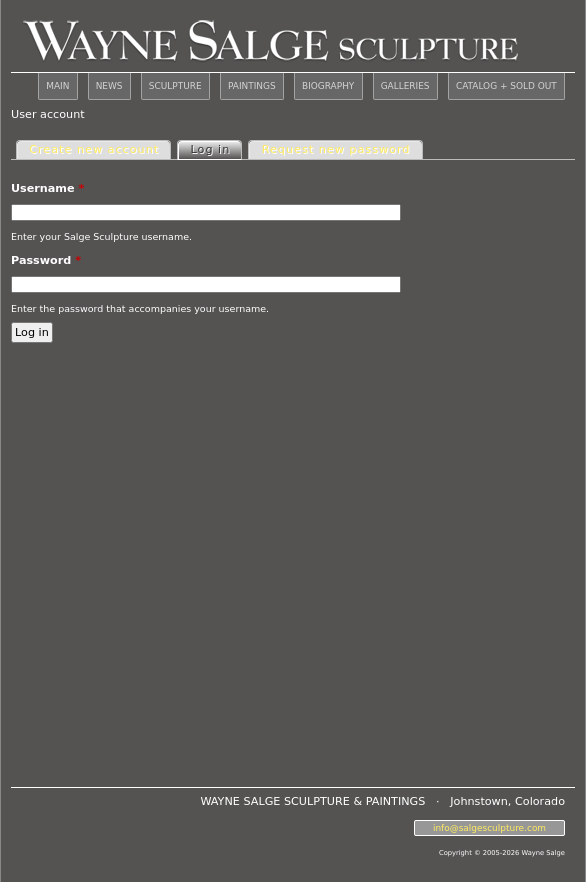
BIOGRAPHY (328, 86)
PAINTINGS (252, 86)
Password (46, 260)
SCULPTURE (175, 86)
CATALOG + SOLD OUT (506, 86)
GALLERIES (405, 86)
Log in (216, 149)
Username (47, 188)
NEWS (109, 86)
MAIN (57, 86)
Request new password (336, 149)
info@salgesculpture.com (489, 828)
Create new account (94, 149)
